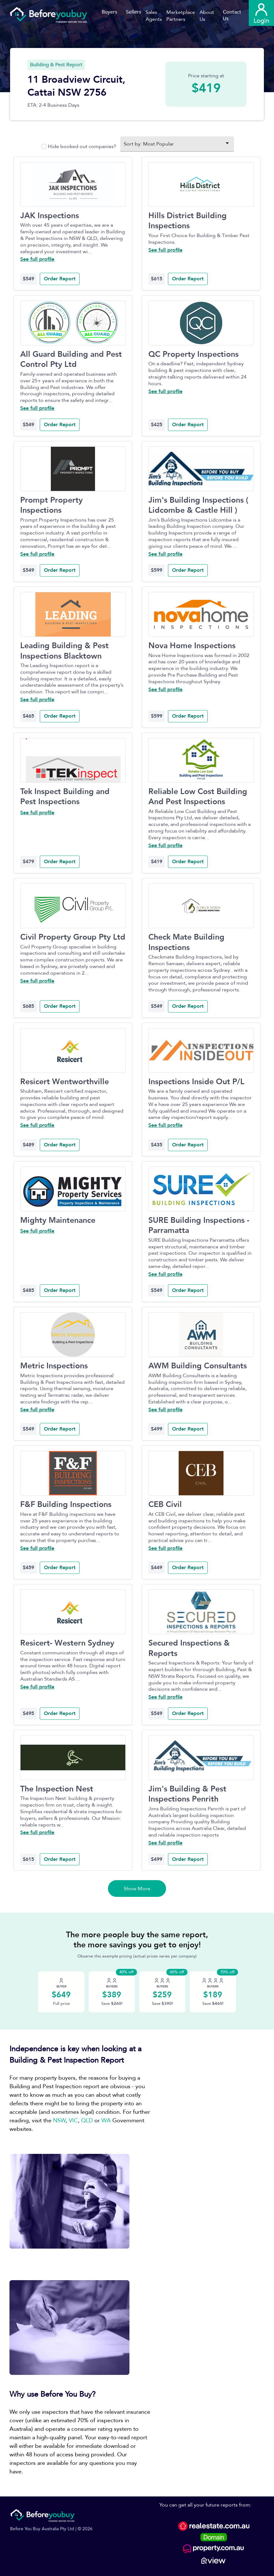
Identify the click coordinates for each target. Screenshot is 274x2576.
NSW (59, 2121)
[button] (156, 16)
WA (106, 2121)
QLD (87, 2121)
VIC (73, 2121)
